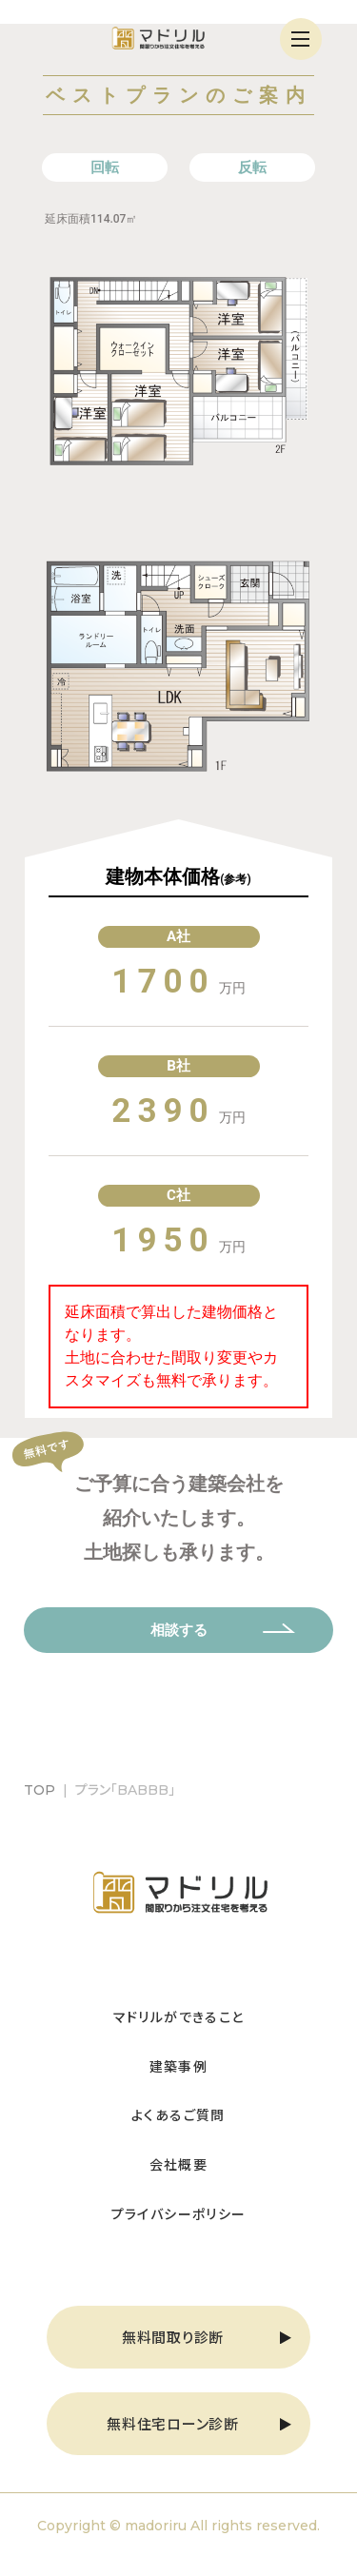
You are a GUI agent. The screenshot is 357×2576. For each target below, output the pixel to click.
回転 (104, 167)
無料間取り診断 (173, 2337)
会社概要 (178, 2163)
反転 (252, 167)
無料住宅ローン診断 (173, 2423)
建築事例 (178, 2065)
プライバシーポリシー (179, 2213)
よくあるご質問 (178, 2114)
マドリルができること (179, 2016)
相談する (179, 1630)
